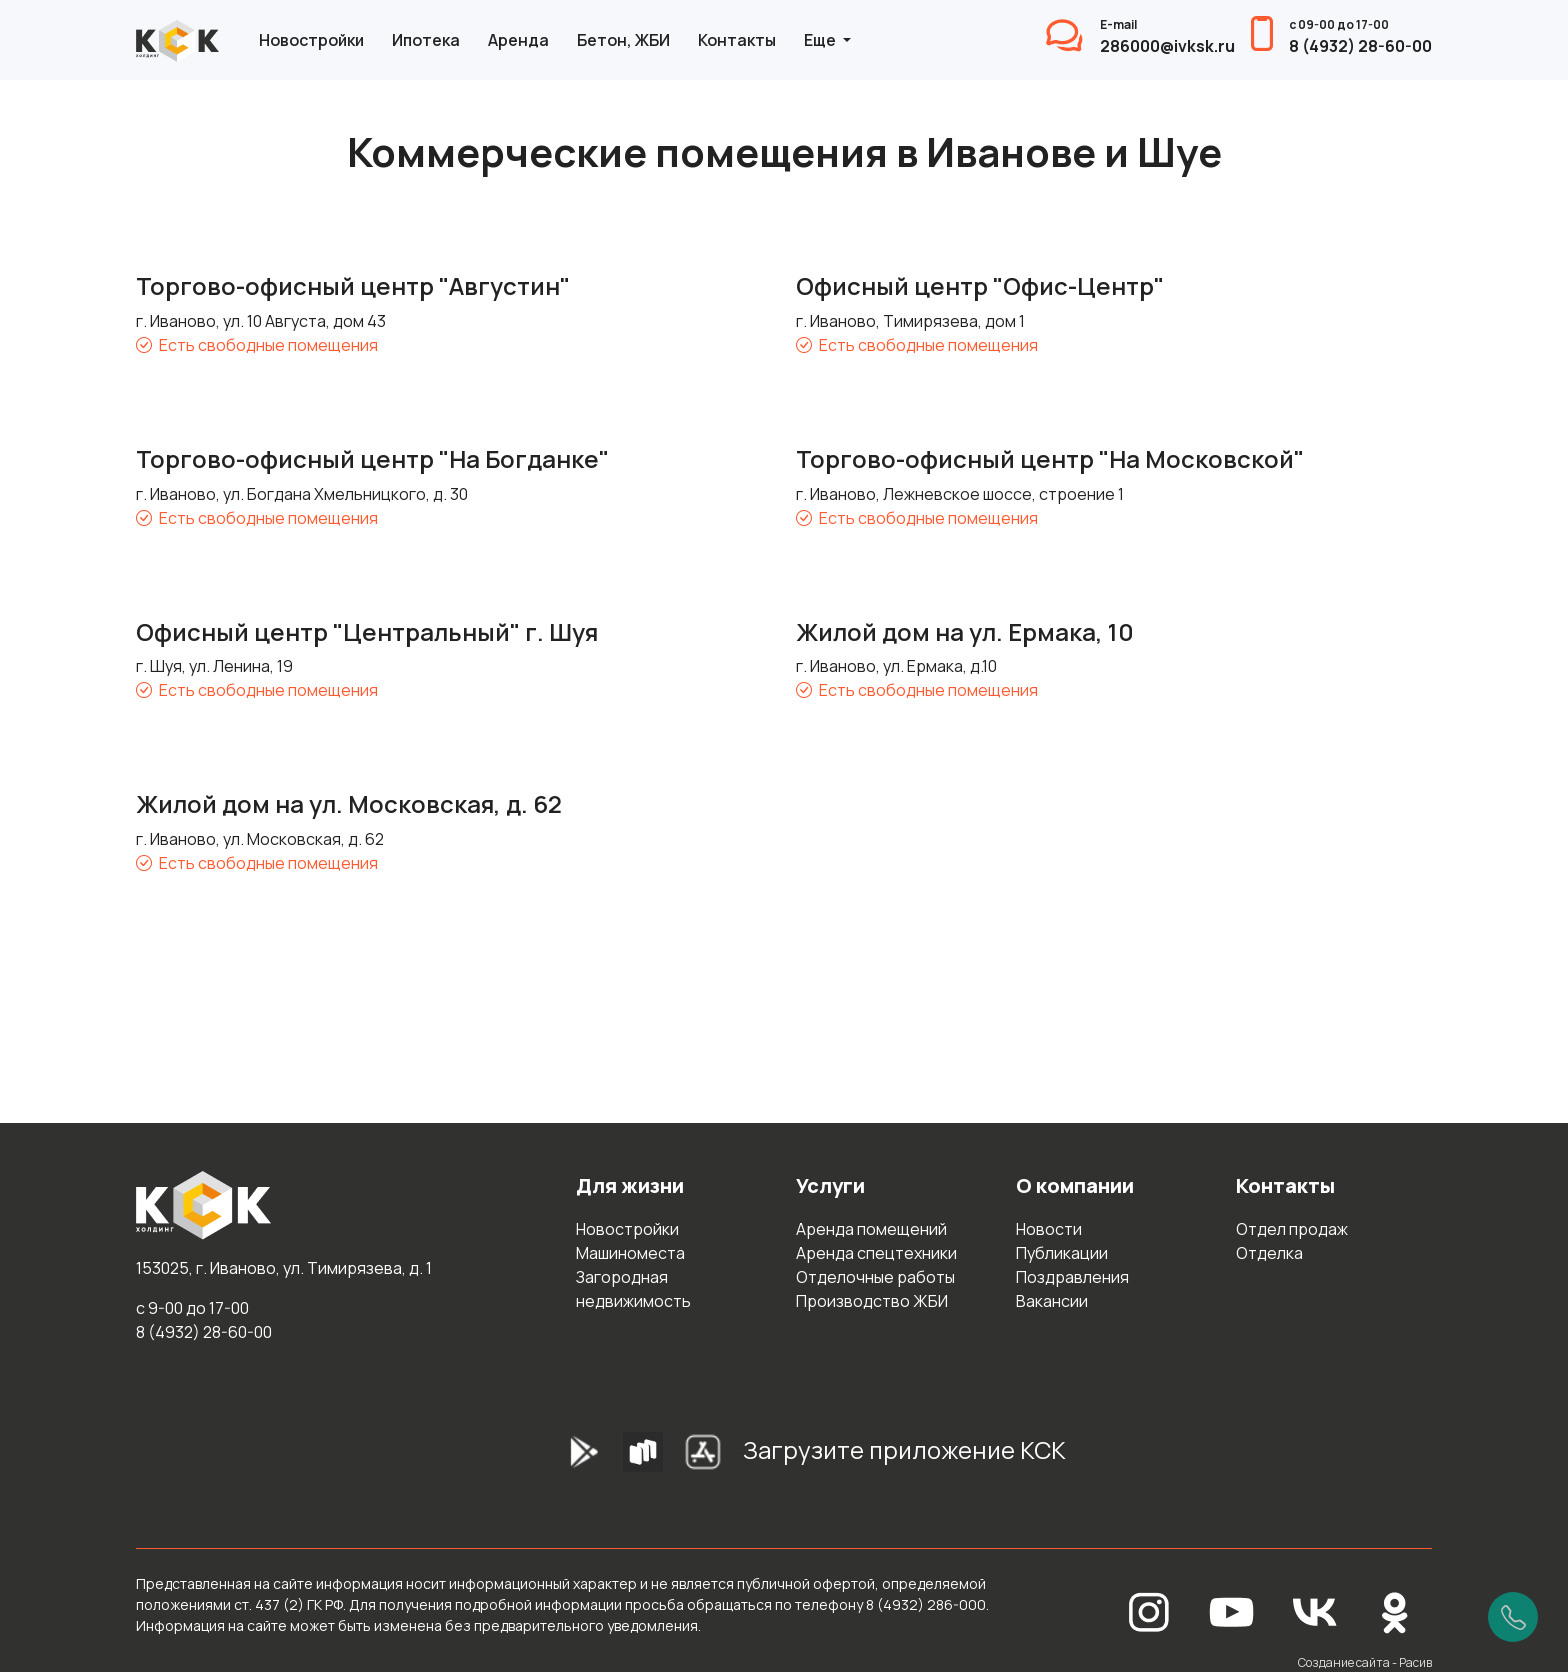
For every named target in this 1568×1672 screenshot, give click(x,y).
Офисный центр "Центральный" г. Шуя (367, 631)
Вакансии (1052, 1301)
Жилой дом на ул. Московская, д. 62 (349, 803)
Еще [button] (821, 40)
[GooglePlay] (553, 1458)
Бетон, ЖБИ (623, 40)
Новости (1049, 1229)
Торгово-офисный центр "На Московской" (1050, 458)
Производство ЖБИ (872, 1301)
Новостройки (311, 40)
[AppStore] (703, 1458)
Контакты (737, 40)
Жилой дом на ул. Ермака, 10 (965, 631)
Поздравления (1072, 1277)
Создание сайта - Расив (1365, 1662)
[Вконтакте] (1315, 1610)
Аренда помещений (871, 1229)
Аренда (518, 40)
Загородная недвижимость (633, 1289)
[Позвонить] (1513, 1617)
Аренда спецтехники (876, 1253)
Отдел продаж (1292, 1229)
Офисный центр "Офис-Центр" (980, 285)
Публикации (1062, 1253)
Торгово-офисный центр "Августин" (353, 285)
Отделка (1269, 1253)
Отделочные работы (875, 1277)
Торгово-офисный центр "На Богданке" (372, 458)
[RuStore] (643, 1458)
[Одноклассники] (1395, 1610)
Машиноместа (630, 1253)
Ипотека (426, 40)
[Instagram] (1149, 1610)
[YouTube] (1232, 1610)
